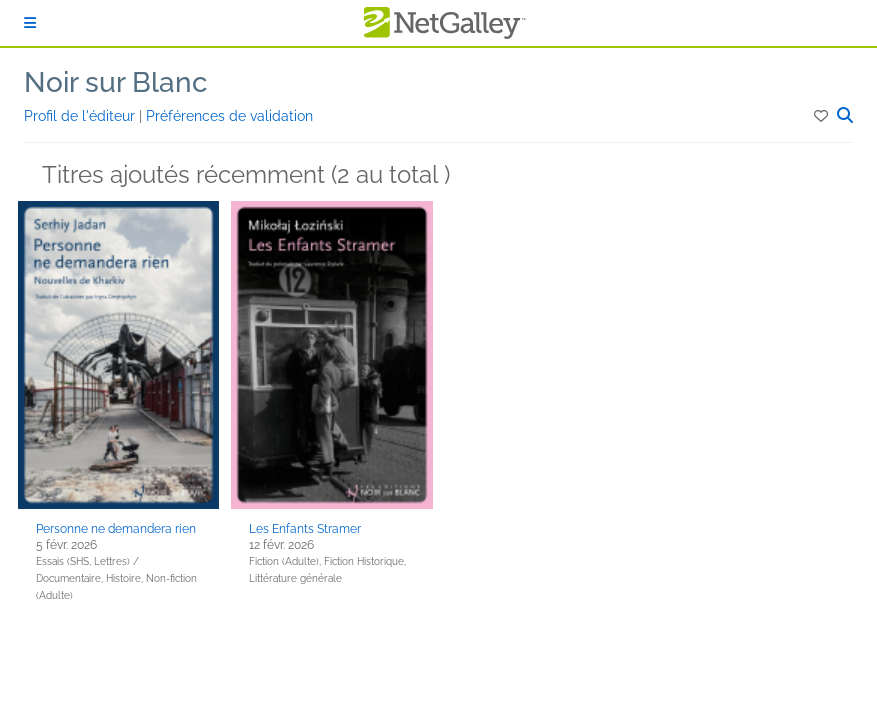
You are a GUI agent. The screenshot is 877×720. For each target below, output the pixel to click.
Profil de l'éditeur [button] (81, 116)
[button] (822, 116)
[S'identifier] (30, 23)
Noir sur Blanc (116, 82)
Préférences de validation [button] (229, 116)
